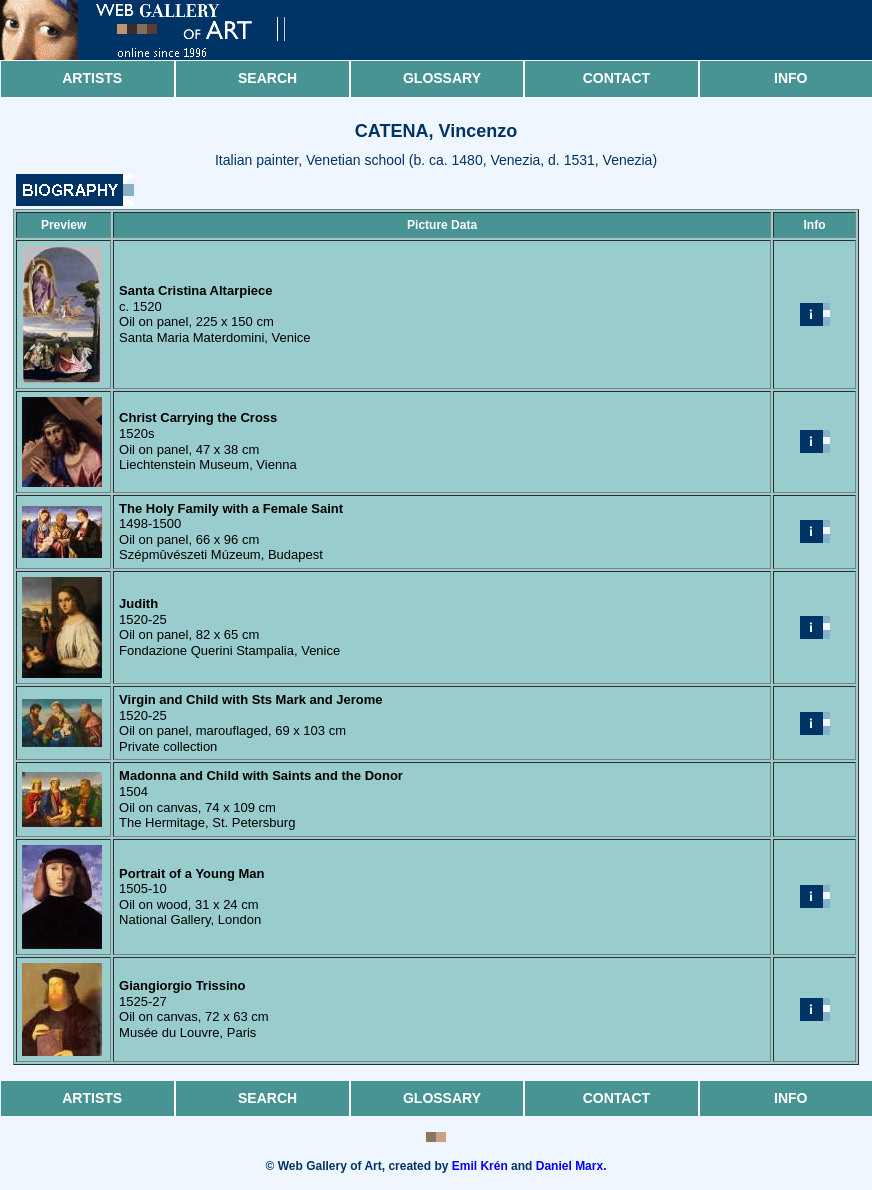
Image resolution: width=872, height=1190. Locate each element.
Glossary (442, 78)
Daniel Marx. (571, 1166)
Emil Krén (480, 1166)
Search (267, 78)
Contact (616, 78)
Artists (92, 78)
